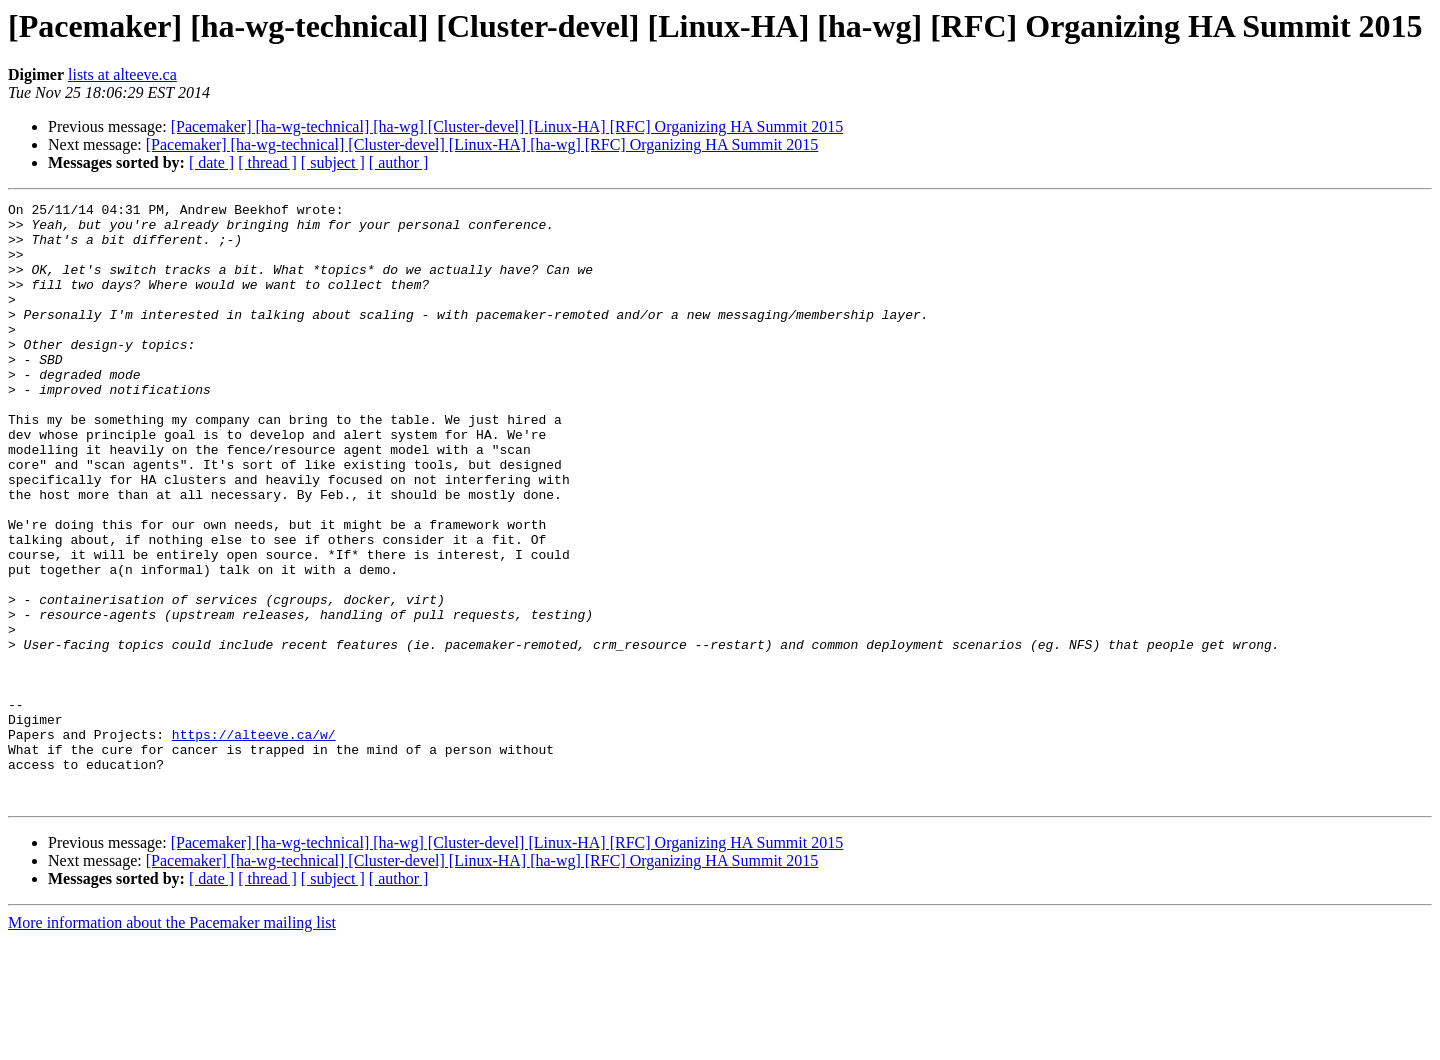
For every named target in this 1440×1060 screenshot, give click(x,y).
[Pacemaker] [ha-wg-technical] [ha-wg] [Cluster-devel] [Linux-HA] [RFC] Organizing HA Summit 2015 (507, 126)
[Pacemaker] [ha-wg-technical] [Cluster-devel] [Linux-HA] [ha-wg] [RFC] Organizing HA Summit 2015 (482, 144)
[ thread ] (267, 162)
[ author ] (399, 162)
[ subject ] (333, 162)
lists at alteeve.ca (122, 74)
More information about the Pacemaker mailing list (172, 1042)
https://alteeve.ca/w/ (254, 842)
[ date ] (211, 162)
